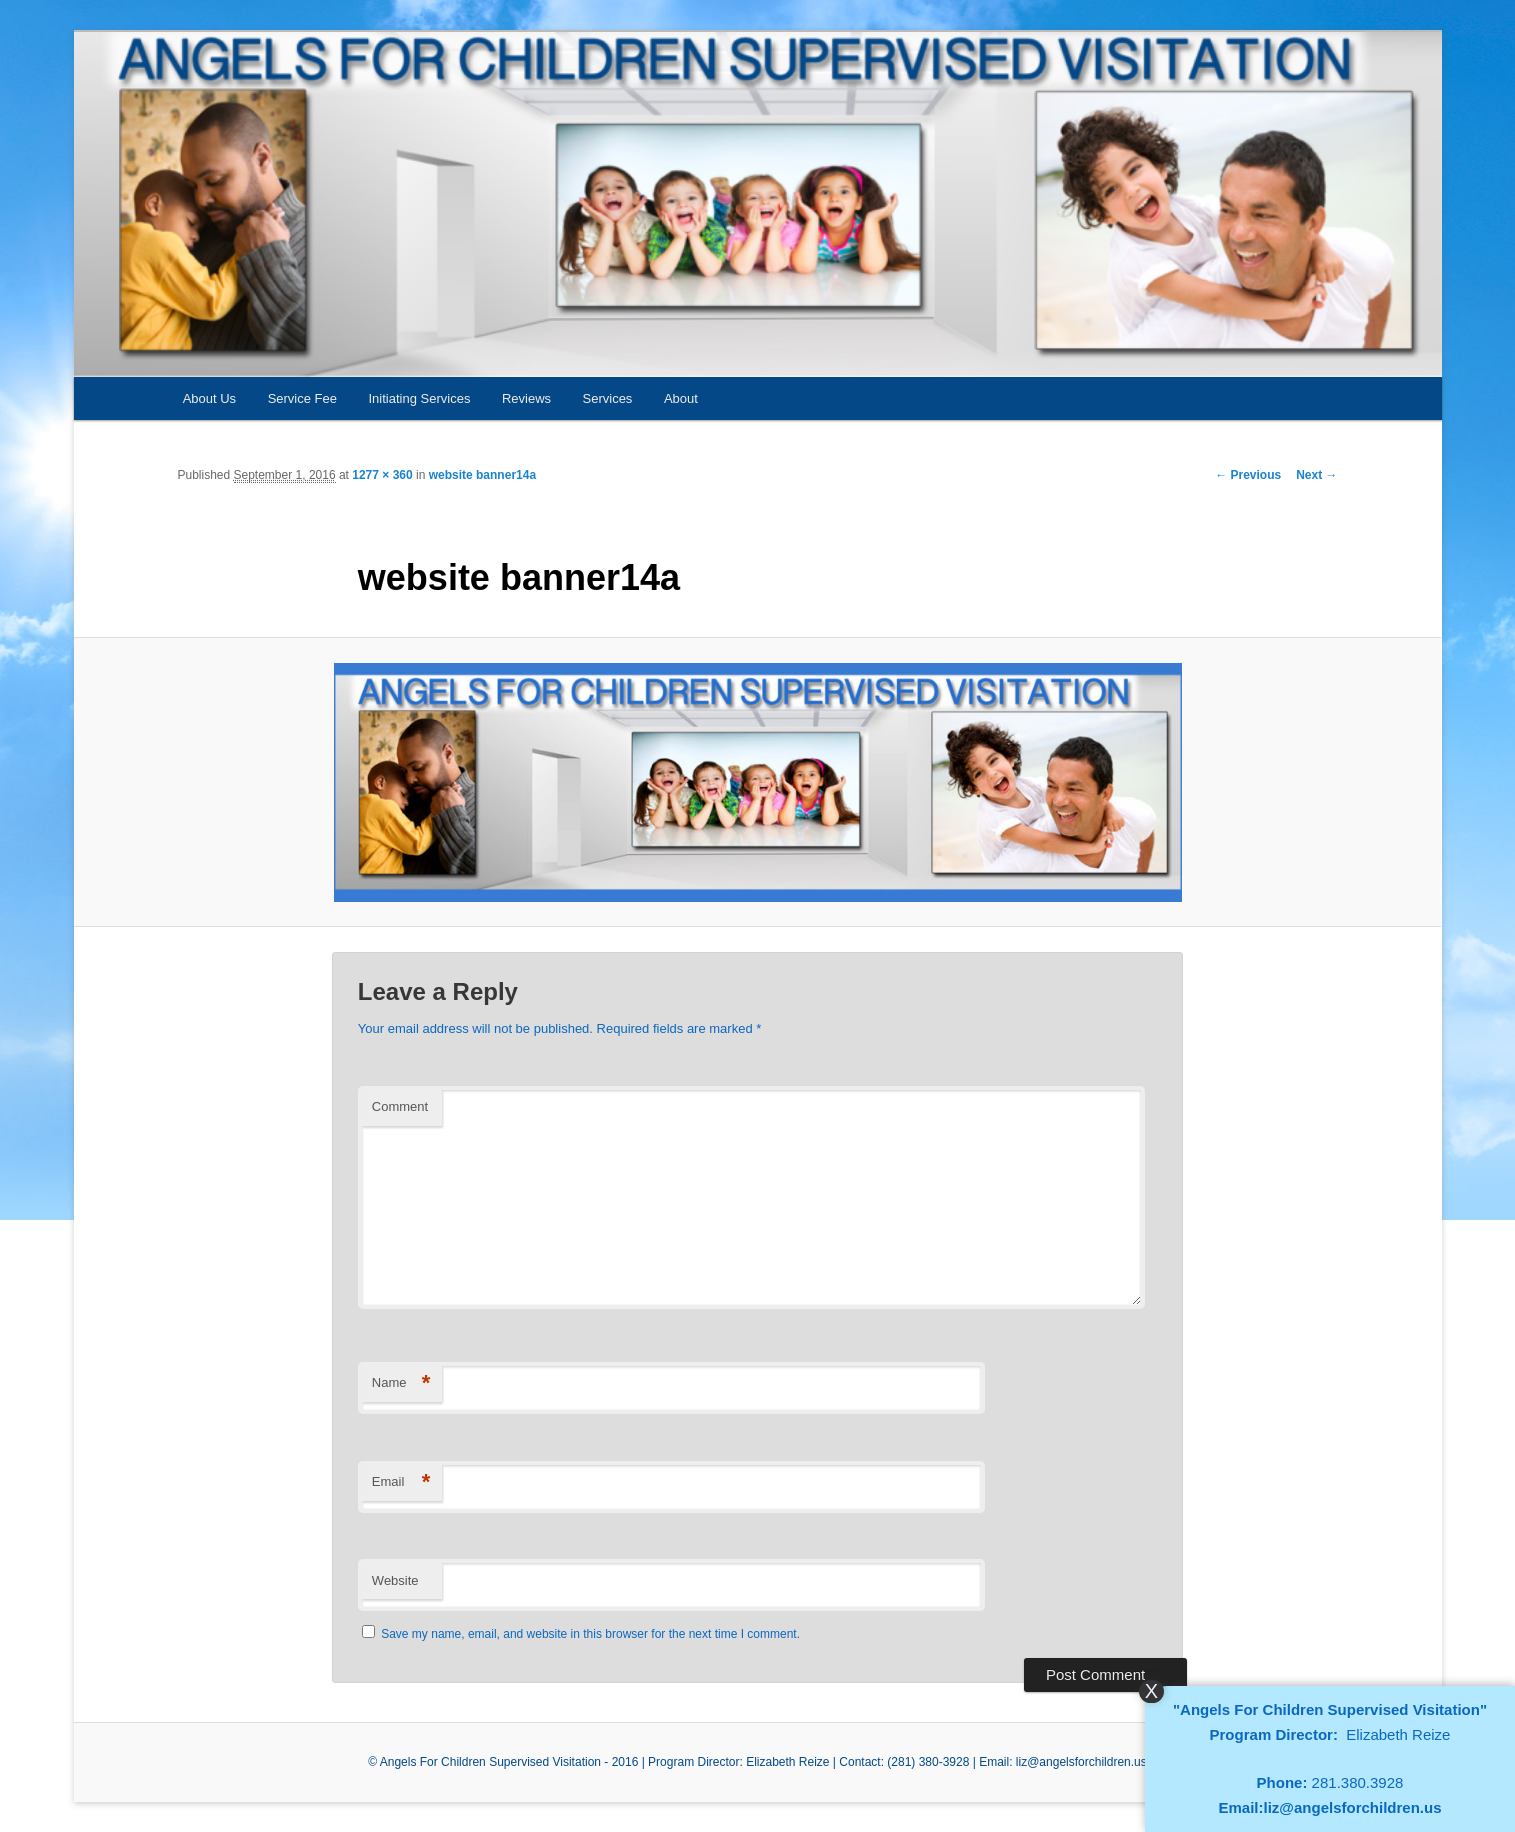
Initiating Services (420, 398)
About (681, 398)
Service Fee (302, 398)
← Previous (1248, 475)
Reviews (526, 398)
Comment (400, 1106)
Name (401, 1383)
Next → (1316, 475)
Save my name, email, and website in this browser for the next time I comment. (590, 1634)
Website (395, 1580)
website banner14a (482, 475)
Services (608, 398)
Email (401, 1482)
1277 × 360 (382, 475)
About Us (209, 398)
